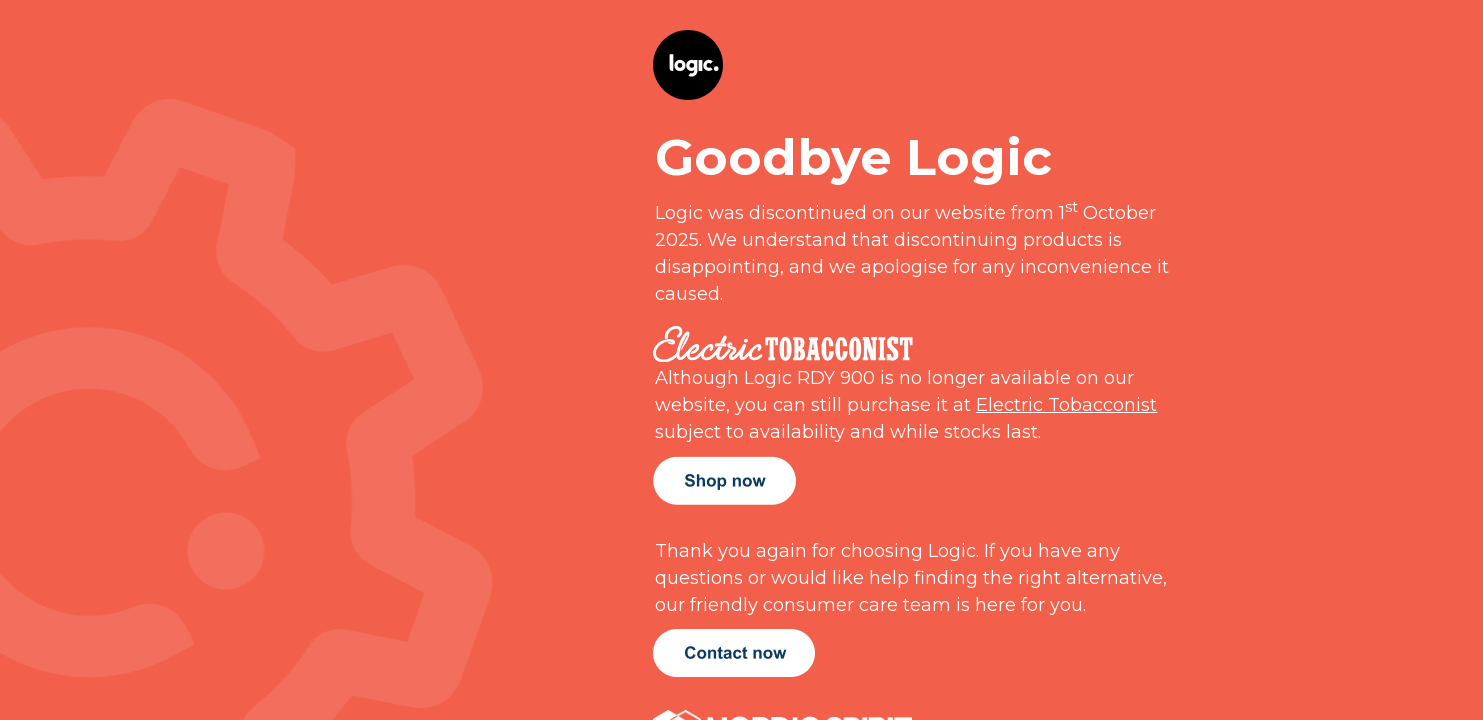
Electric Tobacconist (1066, 405)
